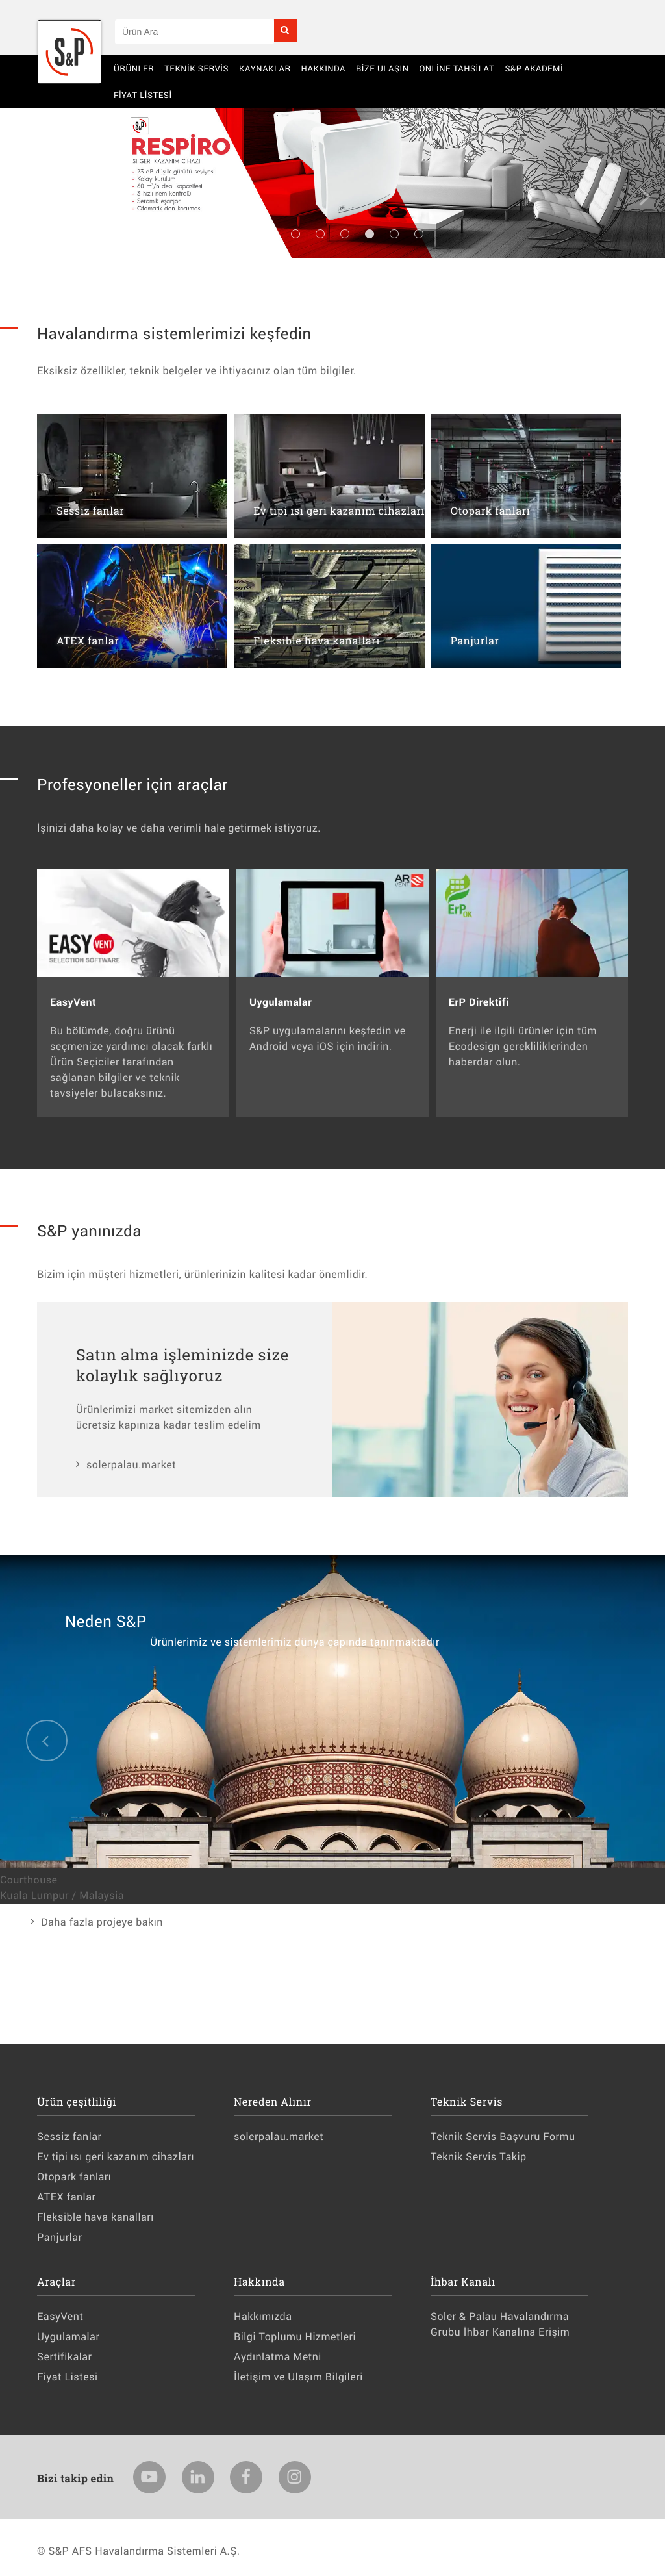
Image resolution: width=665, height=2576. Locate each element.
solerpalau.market (131, 1465)
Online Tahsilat (456, 68)
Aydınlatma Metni (277, 2357)
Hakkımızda (263, 2316)
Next (645, 195)
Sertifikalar (64, 2357)
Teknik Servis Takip (478, 2156)
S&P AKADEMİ (534, 68)
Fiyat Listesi (143, 95)
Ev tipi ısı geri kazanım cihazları (115, 2156)
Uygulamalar (68, 2336)
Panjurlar (59, 2237)
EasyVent (60, 2316)
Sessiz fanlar (69, 2136)
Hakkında (323, 68)
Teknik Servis (196, 68)
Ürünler (134, 68)
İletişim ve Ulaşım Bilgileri (298, 2377)
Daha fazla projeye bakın (102, 1922)
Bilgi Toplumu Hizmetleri (295, 2336)
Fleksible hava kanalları (95, 2217)
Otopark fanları (74, 2177)
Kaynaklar (265, 68)
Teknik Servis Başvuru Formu (503, 2136)
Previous (19, 195)
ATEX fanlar (66, 2197)
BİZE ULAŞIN (382, 68)
